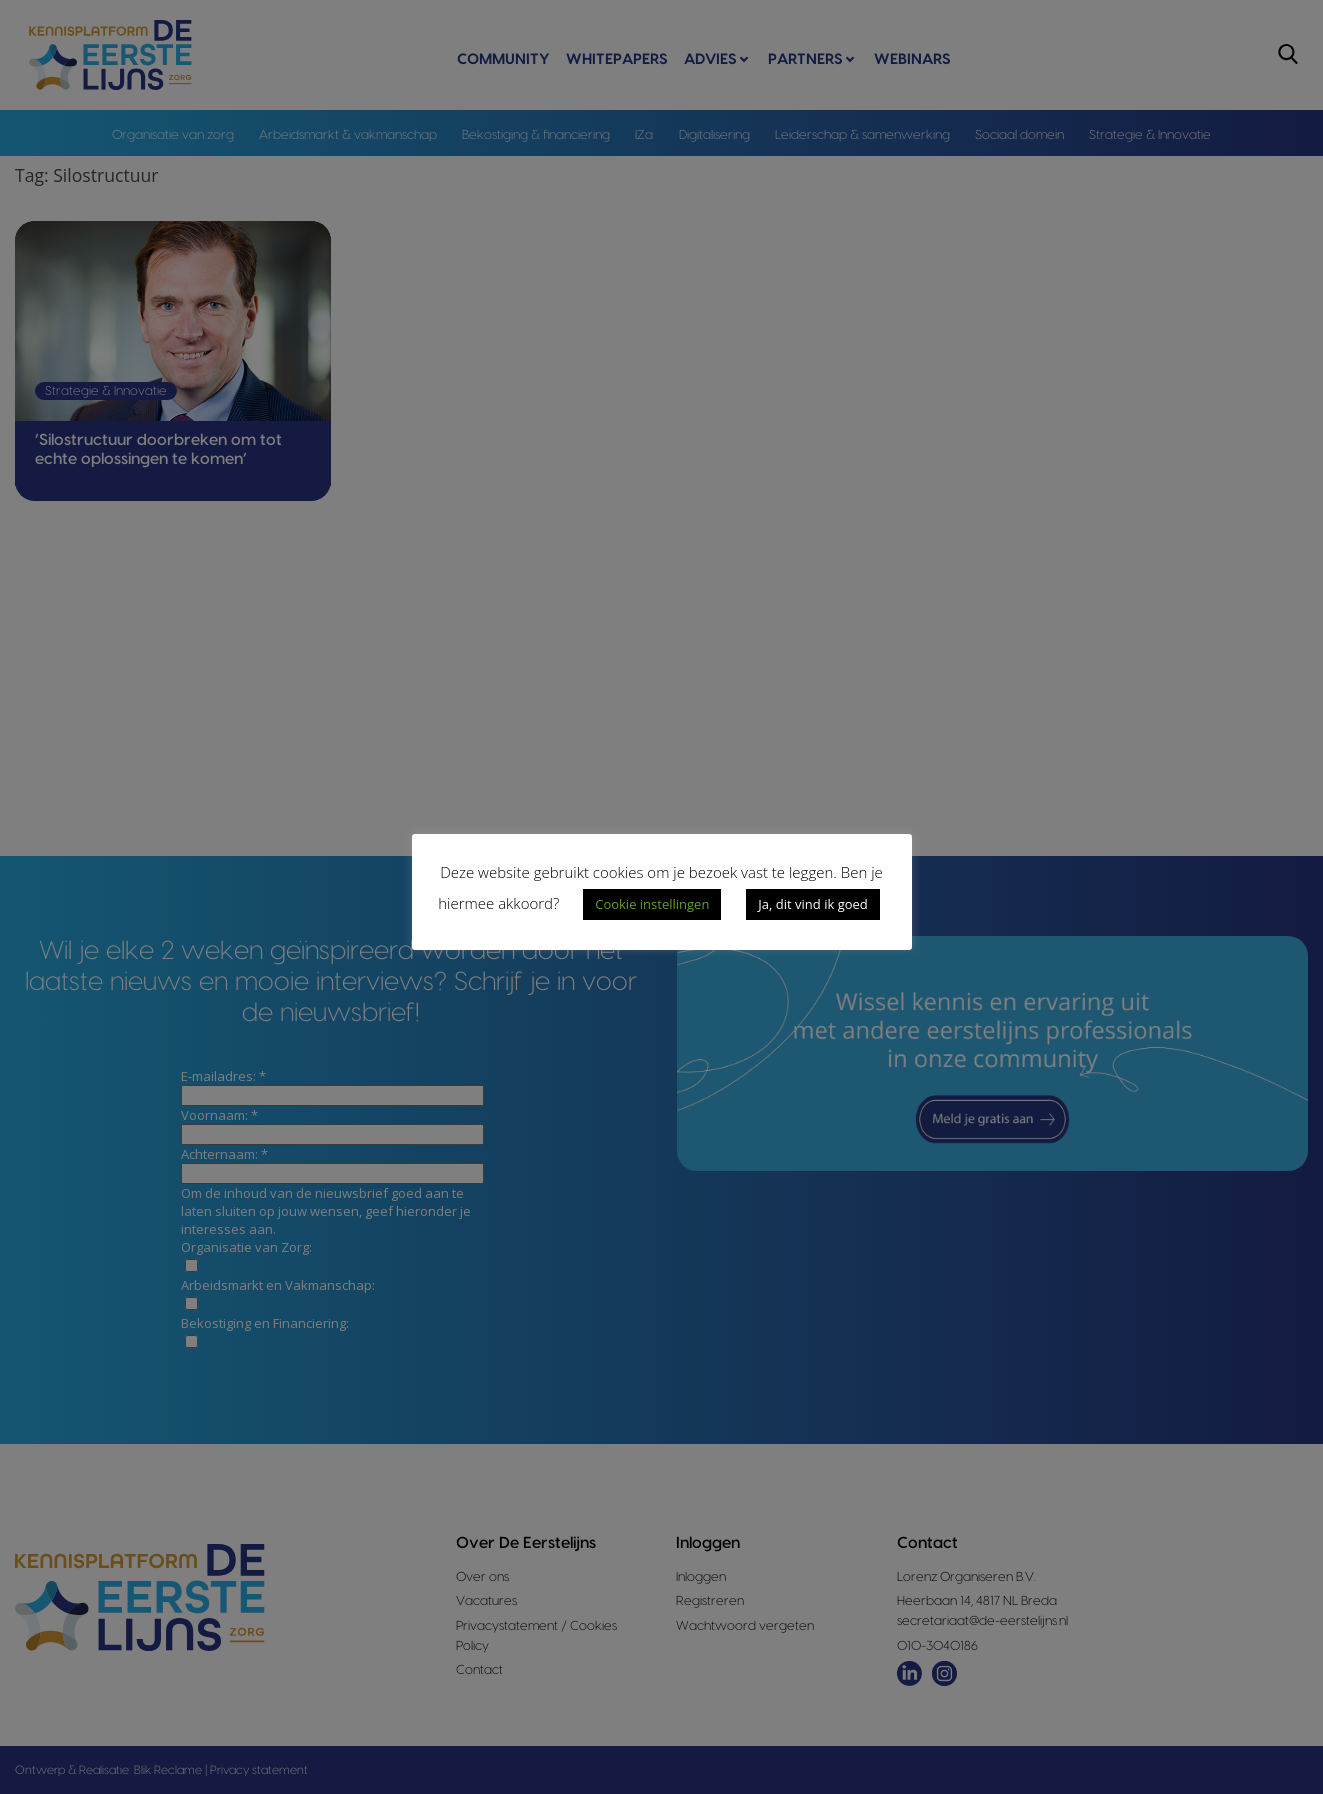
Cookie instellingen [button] (652, 904)
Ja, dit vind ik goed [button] (812, 904)
